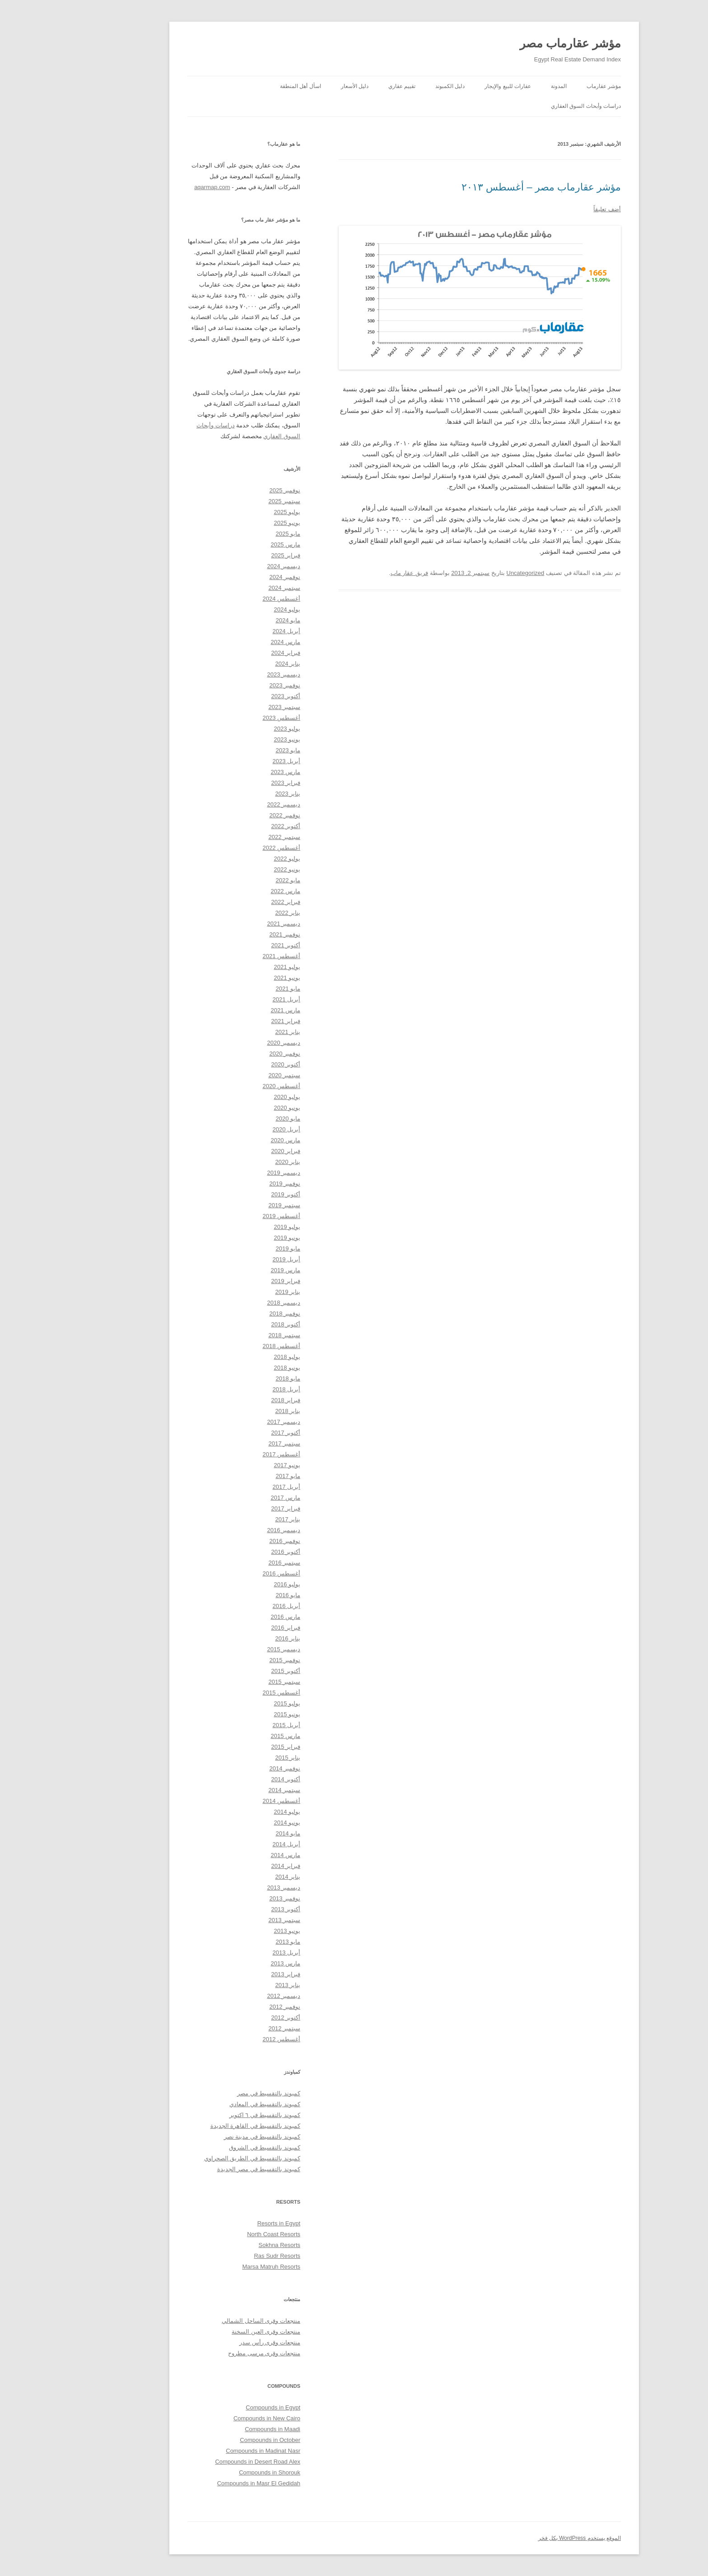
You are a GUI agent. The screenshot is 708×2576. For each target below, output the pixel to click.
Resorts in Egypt (228, 2223)
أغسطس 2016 (231, 1573)
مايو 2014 (237, 1833)
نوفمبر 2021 (234, 934)
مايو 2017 (237, 1476)
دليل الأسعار (304, 86)
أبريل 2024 (236, 631)
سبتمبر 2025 (234, 501)
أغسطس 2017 (231, 1454)
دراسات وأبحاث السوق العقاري (536, 106)
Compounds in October (220, 2440)
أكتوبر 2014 (235, 1779)
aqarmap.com (162, 187)
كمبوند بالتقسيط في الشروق (214, 2147)
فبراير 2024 (235, 652)
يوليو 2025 (237, 512)
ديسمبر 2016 (233, 1530)
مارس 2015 (235, 1736)
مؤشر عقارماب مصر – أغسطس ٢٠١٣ (491, 187)
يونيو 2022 (237, 869)
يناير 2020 (237, 1161)
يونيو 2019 (237, 1237)
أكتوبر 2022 (235, 826)
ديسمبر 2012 (233, 1995)
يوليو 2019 (237, 1226)
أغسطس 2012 (231, 2039)
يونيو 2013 (237, 1930)
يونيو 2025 (237, 522)
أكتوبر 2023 (235, 696)
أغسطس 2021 (231, 956)
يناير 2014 (237, 1876)
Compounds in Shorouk (219, 2472)
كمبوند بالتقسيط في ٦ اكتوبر (214, 2115)
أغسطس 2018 (231, 1346)
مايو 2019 (237, 1248)
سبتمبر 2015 (234, 1681)
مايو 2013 (237, 1941)
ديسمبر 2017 (233, 1421)
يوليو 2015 (237, 1703)
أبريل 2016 (236, 1606)
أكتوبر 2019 (235, 1194)
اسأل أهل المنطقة (250, 86)
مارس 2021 (235, 1010)
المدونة (509, 86)
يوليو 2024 (237, 609)
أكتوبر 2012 (235, 2017)
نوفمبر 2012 (234, 2006)
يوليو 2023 (237, 728)
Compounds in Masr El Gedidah (208, 2483)
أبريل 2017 (236, 1486)
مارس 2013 (235, 1963)
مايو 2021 (237, 988)
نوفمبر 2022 (234, 815)
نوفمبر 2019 (234, 1183)
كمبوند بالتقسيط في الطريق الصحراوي (202, 2158)
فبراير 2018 (235, 1400)
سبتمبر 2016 (234, 1562)
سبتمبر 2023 (234, 707)
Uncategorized (475, 573)
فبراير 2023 (235, 782)
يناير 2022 (237, 912)
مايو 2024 (237, 620)
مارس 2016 (235, 1616)
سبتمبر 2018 (234, 1335)
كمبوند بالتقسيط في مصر (218, 2093)
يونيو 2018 (237, 1367)
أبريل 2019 (236, 1259)
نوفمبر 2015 (234, 1660)
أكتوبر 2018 (235, 1324)
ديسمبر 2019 (233, 1172)
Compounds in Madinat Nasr (213, 2450)
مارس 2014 (235, 1855)
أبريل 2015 (236, 1725)
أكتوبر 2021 (235, 945)
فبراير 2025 (235, 555)
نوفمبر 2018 (234, 1313)
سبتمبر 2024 (234, 587)
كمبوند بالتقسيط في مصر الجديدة (208, 2169)
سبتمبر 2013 (234, 1920)
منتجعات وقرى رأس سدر (219, 2342)
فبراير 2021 (235, 1021)
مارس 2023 (235, 772)
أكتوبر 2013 (235, 1909)
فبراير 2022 (235, 902)
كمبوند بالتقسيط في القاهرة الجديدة (205, 2125)
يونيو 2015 (237, 1714)
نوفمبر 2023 (234, 685)
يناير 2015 (237, 1757)
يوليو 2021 (237, 967)
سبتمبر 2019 (234, 1205)
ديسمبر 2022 (233, 804)
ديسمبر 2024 (233, 566)
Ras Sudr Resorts (227, 2255)
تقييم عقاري (351, 86)
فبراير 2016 (235, 1627)
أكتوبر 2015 (235, 1671)
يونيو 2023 (237, 739)
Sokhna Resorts (230, 2245)
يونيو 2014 (237, 1822)
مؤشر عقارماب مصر (520, 43)
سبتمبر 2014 (234, 1790)
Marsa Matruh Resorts (221, 2266)
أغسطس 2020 (231, 1086)
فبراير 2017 (235, 1508)
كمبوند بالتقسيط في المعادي (214, 2104)
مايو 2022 (237, 880)
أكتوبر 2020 (235, 1064)
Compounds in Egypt (223, 2407)
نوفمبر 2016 (234, 1541)
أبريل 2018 (236, 1389)
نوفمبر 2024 (234, 577)
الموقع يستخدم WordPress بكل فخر (529, 2538)
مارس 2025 (235, 544)
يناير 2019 (237, 1291)
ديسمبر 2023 (233, 674)
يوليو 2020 (237, 1096)
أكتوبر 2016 (235, 1551)
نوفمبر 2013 (234, 1898)
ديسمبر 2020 (233, 1042)
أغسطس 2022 (231, 847)
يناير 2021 (237, 1032)
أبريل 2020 (236, 1129)
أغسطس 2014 (231, 1801)
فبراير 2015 (235, 1746)
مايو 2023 (237, 750)
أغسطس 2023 (231, 717)
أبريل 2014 (236, 1844)
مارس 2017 (235, 1497)
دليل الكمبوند (400, 86)
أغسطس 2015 (231, 1692)
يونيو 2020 (237, 1107)
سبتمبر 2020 (234, 1075)
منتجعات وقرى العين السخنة (216, 2331)
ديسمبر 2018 (233, 1302)
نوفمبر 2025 (234, 490)
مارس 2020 (235, 1140)
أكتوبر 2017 (235, 1432)
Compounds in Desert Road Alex (207, 2461)
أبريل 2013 (236, 1952)
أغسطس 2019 (231, 1216)
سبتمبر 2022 (234, 837)
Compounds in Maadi (222, 2429)
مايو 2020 (237, 1118)
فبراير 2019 (235, 1281)
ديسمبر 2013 (233, 1887)
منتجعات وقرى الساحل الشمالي (211, 2320)
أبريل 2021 (236, 999)
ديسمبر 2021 (233, 923)
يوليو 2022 (237, 858)
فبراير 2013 (235, 1974)
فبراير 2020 (235, 1151)
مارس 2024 (235, 642)
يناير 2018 (237, 1411)
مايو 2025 (237, 533)
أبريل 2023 (236, 761)
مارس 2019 (235, 1270)
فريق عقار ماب (359, 573)
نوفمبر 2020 (234, 1053)
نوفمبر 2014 (234, 1768)
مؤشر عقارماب (553, 86)
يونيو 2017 (237, 1465)
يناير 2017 (237, 1519)
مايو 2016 (237, 1595)
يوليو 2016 (237, 1584)
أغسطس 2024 (231, 598)
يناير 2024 (237, 663)
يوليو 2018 (237, 1356)
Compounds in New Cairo (216, 2418)
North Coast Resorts (223, 2234)
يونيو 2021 (237, 977)
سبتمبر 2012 (234, 2028)
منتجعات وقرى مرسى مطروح (214, 2353)
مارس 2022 (235, 891)
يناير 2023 (237, 793)
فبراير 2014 (235, 1866)
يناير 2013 (237, 1985)
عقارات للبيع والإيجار (457, 86)
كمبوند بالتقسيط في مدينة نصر (212, 2136)
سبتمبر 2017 (234, 1443)
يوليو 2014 (237, 1811)
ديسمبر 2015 (233, 1649)
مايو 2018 (237, 1378)
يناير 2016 (237, 1638)
